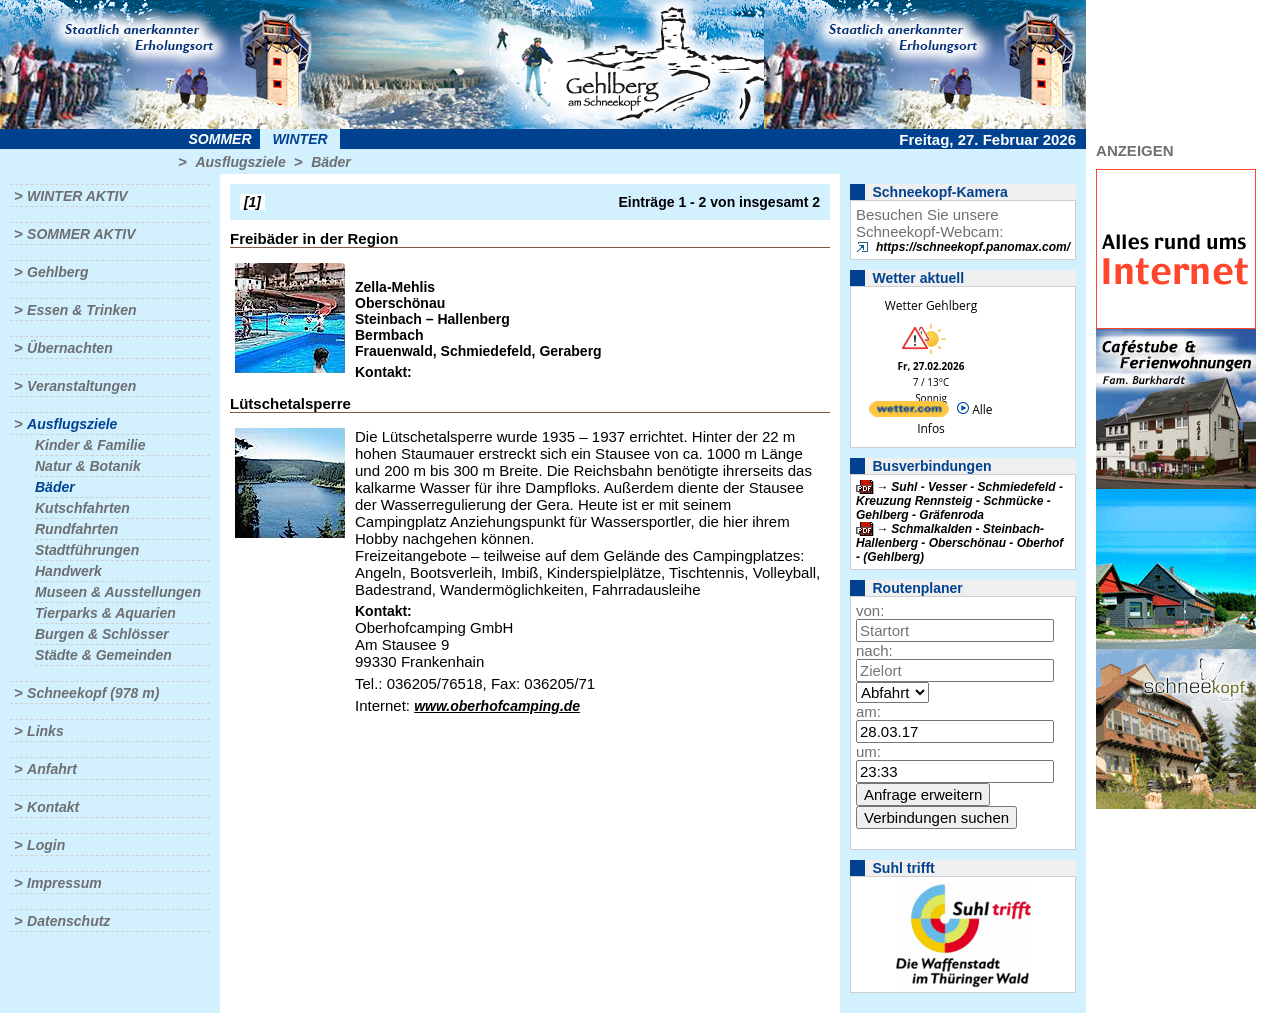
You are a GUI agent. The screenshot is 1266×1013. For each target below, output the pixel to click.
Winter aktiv (77, 196)
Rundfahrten (76, 529)
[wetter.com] (909, 412)
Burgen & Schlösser (102, 634)
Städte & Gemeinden (103, 655)
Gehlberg (57, 272)
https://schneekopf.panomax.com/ (973, 247)
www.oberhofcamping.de (497, 706)
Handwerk (68, 571)
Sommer (220, 139)
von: (870, 610)
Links (45, 731)
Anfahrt (52, 769)
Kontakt (53, 807)
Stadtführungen (87, 550)
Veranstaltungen (81, 386)
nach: (874, 650)
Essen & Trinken (81, 310)
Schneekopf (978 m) (93, 693)
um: (868, 751)
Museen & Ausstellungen (118, 592)
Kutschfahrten (82, 508)
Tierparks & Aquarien (105, 613)
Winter (299, 139)
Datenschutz (68, 921)
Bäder (331, 162)
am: (868, 711)
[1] (252, 202)
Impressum (64, 883)
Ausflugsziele (240, 162)
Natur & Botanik (88, 466)
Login (46, 845)
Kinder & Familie (90, 445)
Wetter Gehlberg (931, 305)
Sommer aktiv (81, 234)
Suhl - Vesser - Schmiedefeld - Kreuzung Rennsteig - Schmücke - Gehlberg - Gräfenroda (959, 501)
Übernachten (70, 348)
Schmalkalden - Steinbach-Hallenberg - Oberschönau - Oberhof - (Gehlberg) (959, 543)
